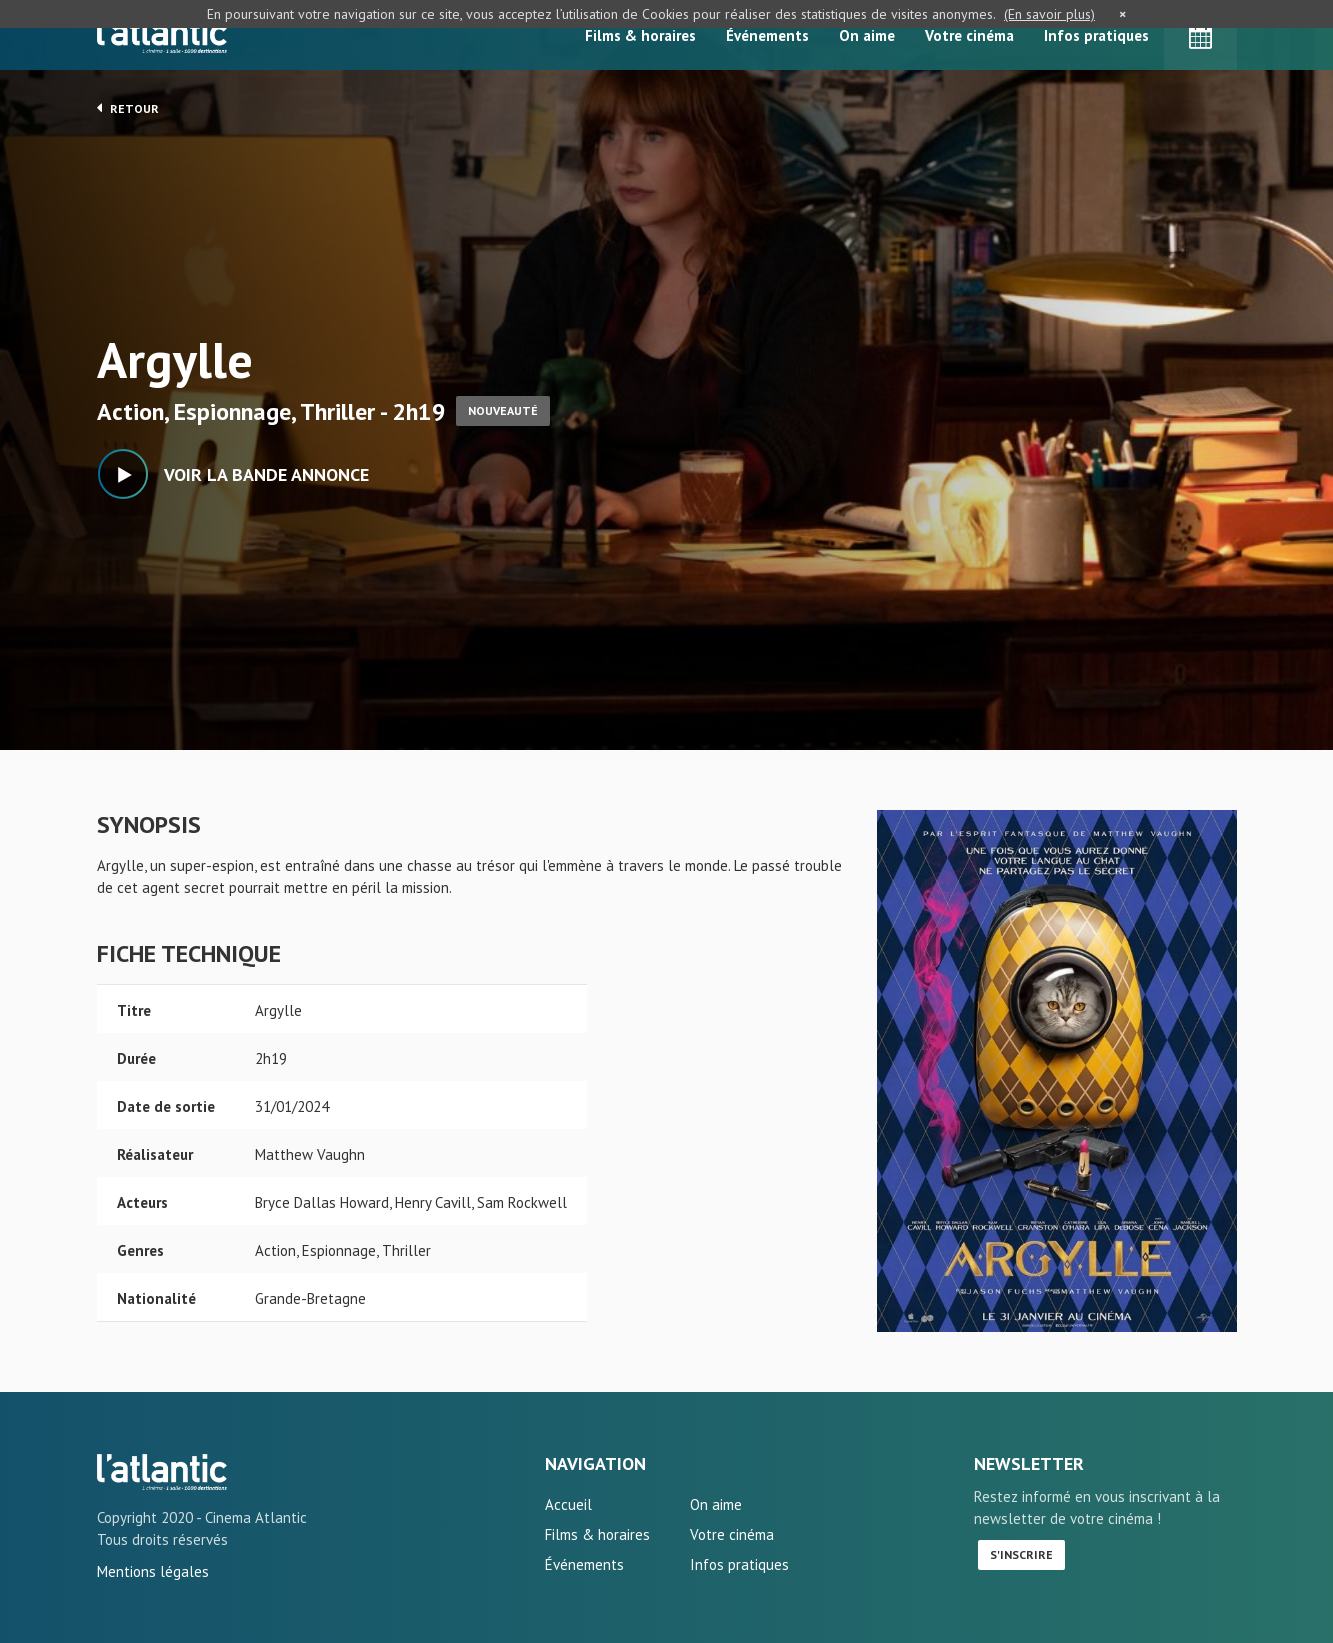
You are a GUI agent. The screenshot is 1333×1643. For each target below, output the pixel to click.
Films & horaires (640, 35)
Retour (128, 108)
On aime (867, 35)
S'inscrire (1021, 1554)
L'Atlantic (162, 35)
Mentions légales (153, 1571)
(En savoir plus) (1049, 14)
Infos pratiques (1096, 35)
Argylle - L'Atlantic (162, 1472)
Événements (767, 35)
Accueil (568, 1504)
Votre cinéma (969, 35)
